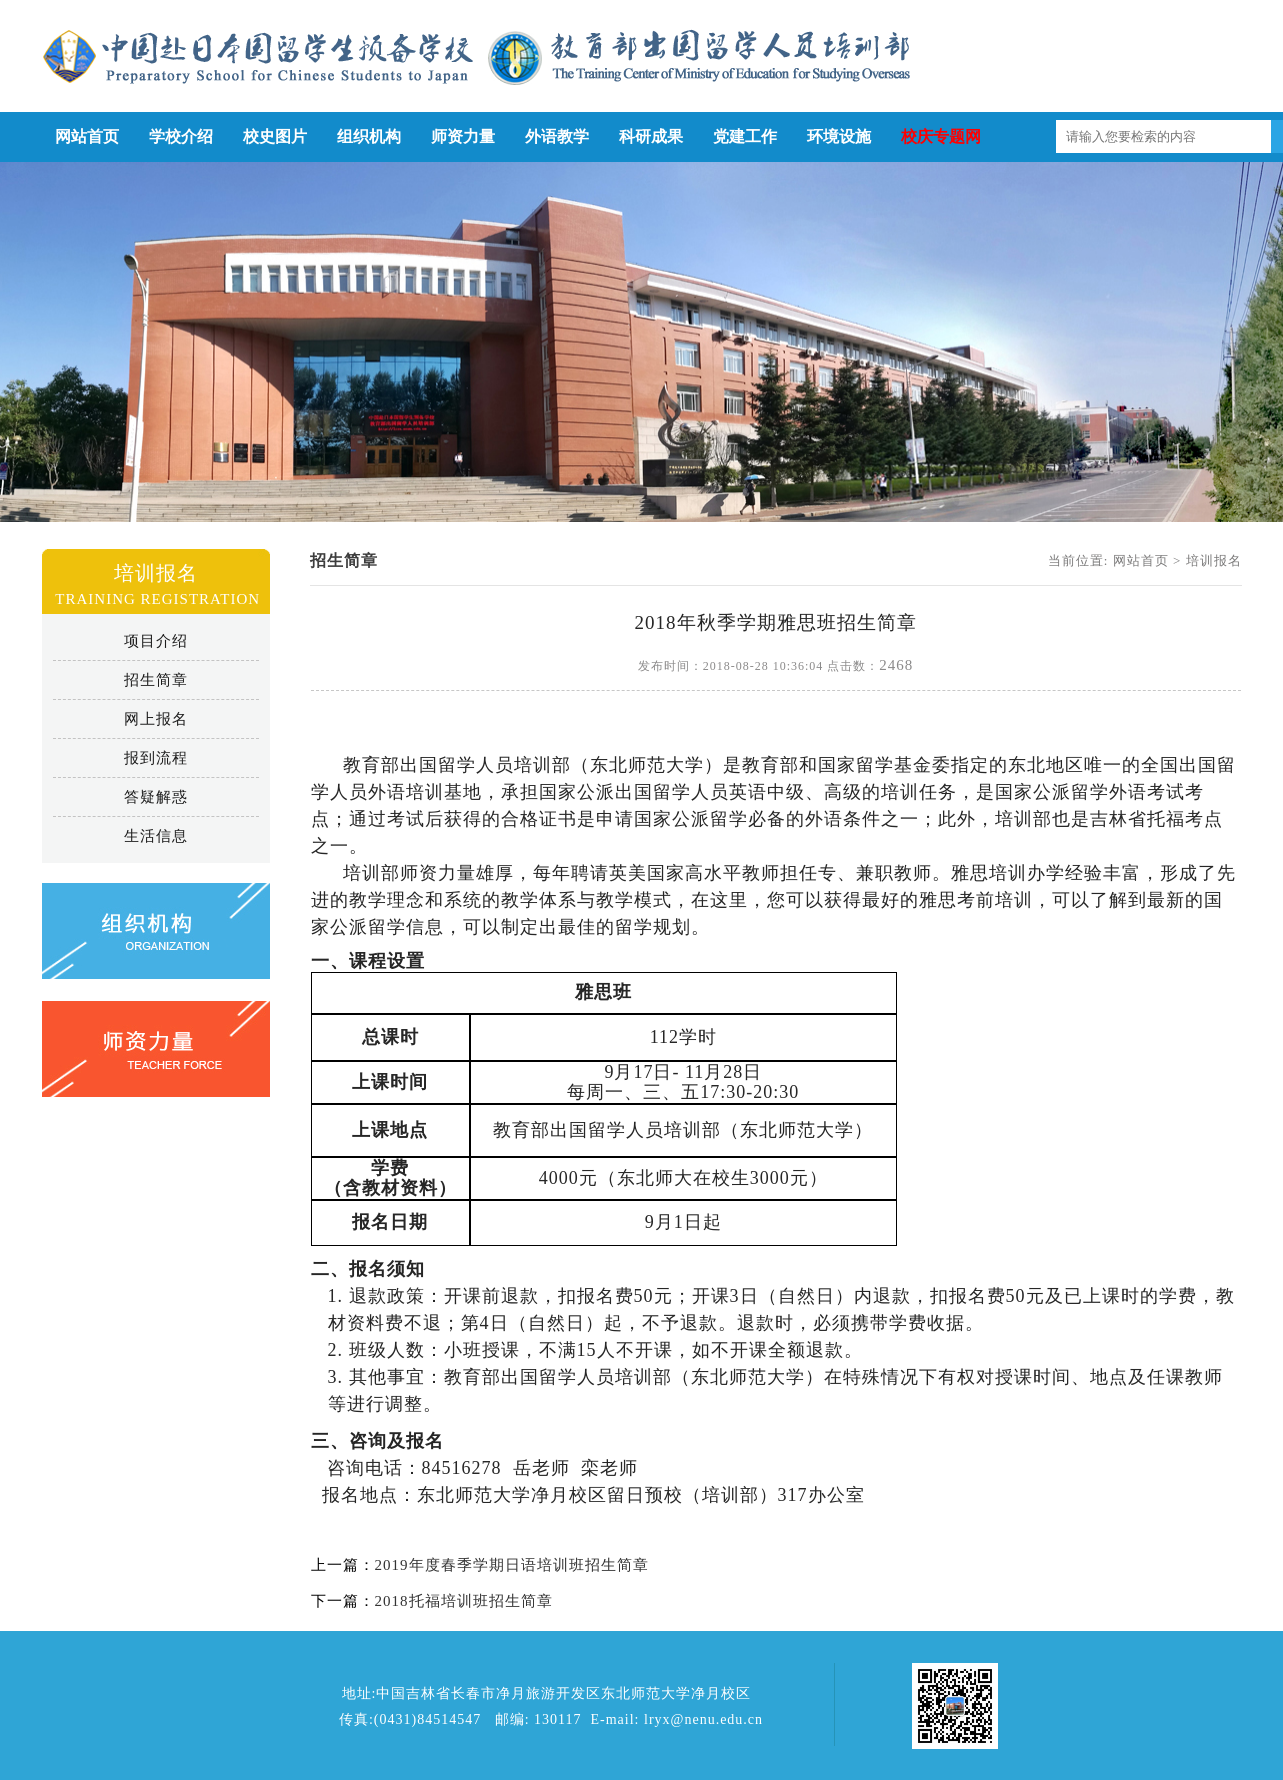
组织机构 (369, 136)
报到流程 (156, 758)
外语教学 (557, 136)
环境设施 (839, 136)
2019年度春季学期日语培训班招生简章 (512, 1565)
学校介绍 (181, 136)
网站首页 (87, 136)
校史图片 (275, 136)
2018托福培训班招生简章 (464, 1601)
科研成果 (651, 136)
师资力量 (463, 136)
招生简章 (156, 680)
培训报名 (1214, 560)
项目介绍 (156, 641)
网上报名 (156, 719)
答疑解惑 (156, 797)
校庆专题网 (941, 136)
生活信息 (156, 836)
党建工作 (745, 136)
